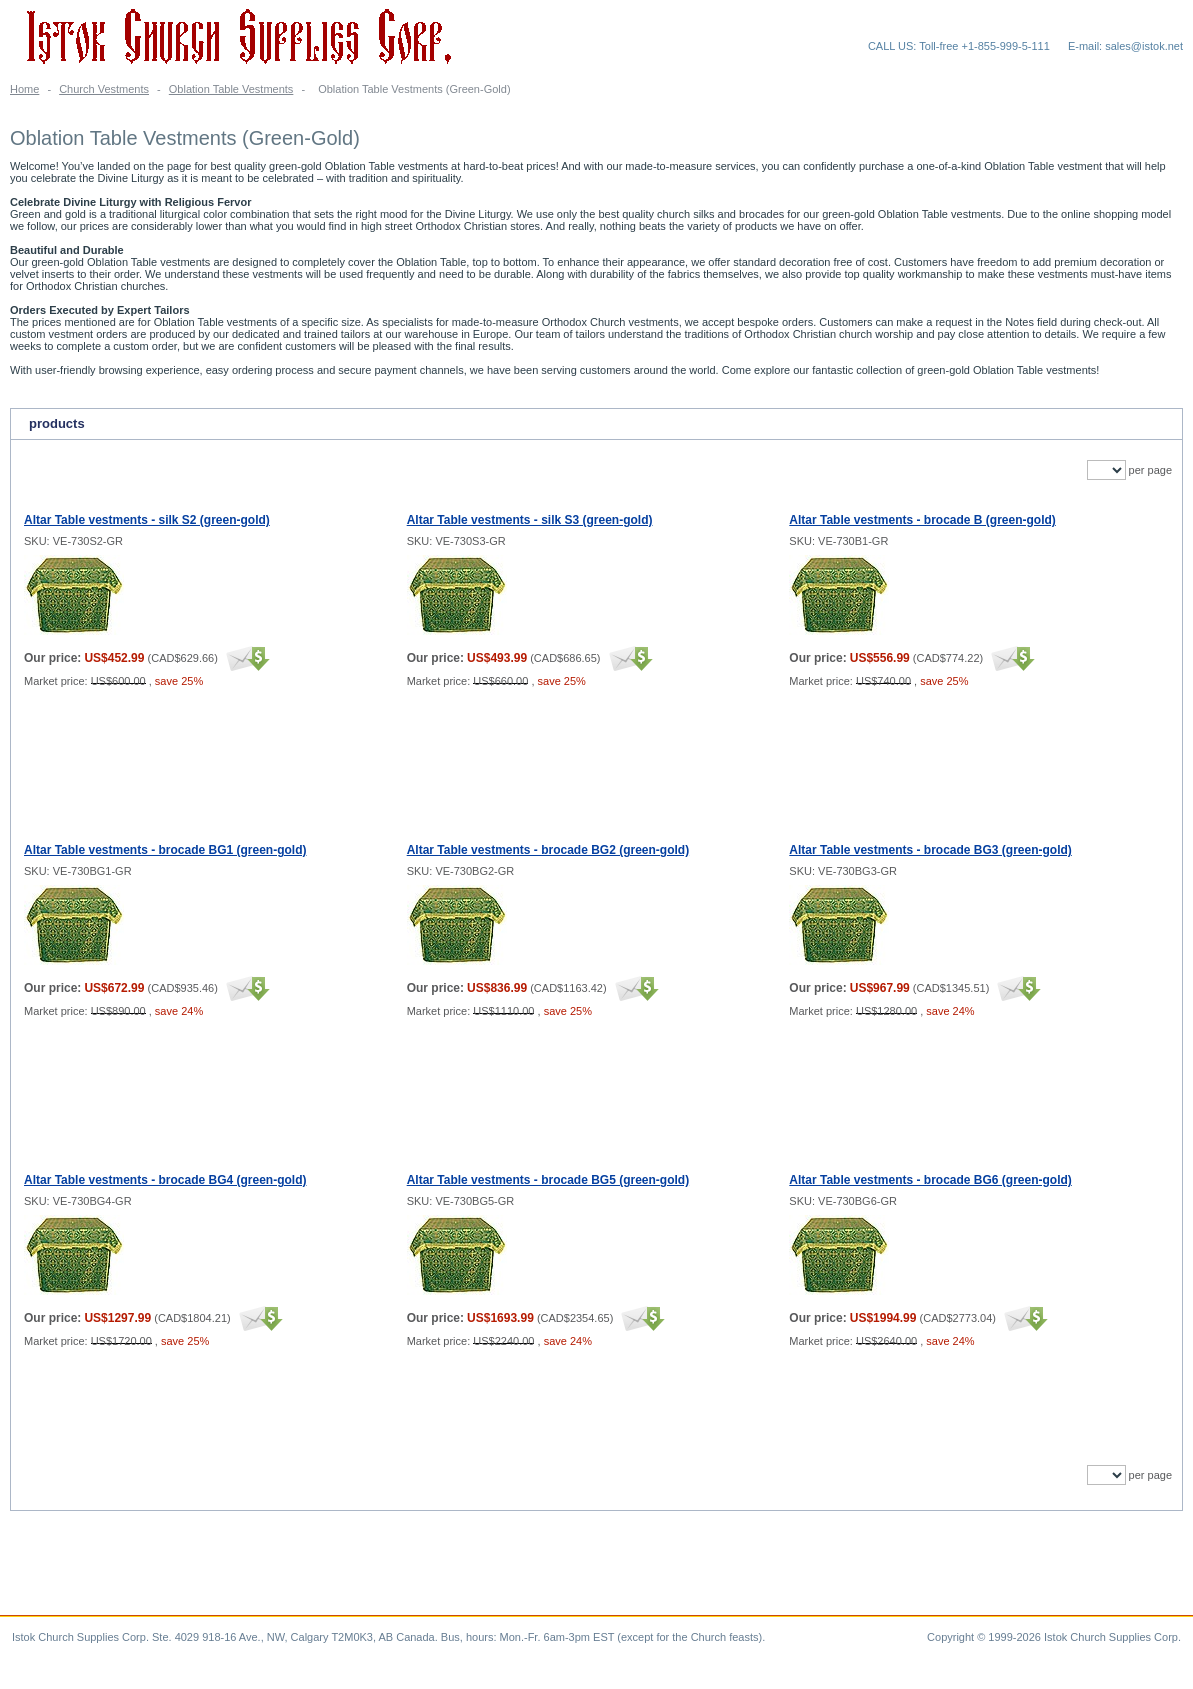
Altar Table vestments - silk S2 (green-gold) (147, 520)
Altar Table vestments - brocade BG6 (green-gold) (930, 1180)
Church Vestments (104, 89)
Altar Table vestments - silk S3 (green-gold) (530, 520)
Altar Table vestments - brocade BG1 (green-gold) (165, 850)
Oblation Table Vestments (231, 89)
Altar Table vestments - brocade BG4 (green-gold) (165, 1180)
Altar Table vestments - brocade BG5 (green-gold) (548, 1180)
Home (24, 89)
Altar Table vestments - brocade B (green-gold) (922, 520)
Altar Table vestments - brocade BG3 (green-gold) (930, 850)
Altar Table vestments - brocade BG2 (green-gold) (548, 850)
